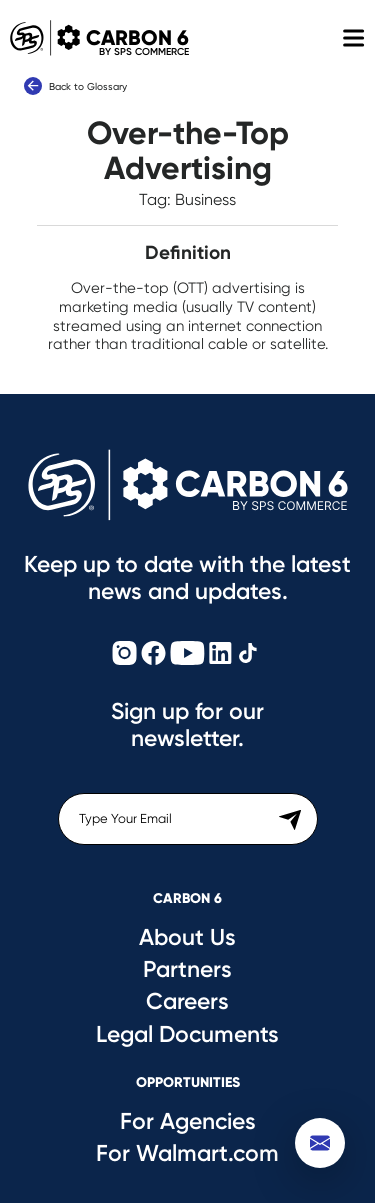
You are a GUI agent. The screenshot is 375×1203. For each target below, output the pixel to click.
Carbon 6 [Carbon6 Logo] (94, 38)
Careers (187, 1001)
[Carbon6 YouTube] (187, 654)
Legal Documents (187, 1034)
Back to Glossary (75, 86)
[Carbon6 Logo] (188, 485)
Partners (187, 969)
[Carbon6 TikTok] (248, 654)
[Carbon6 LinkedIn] (220, 654)
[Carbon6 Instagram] (124, 654)
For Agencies (188, 1121)
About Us (187, 937)
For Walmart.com (187, 1153)
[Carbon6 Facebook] (153, 654)
